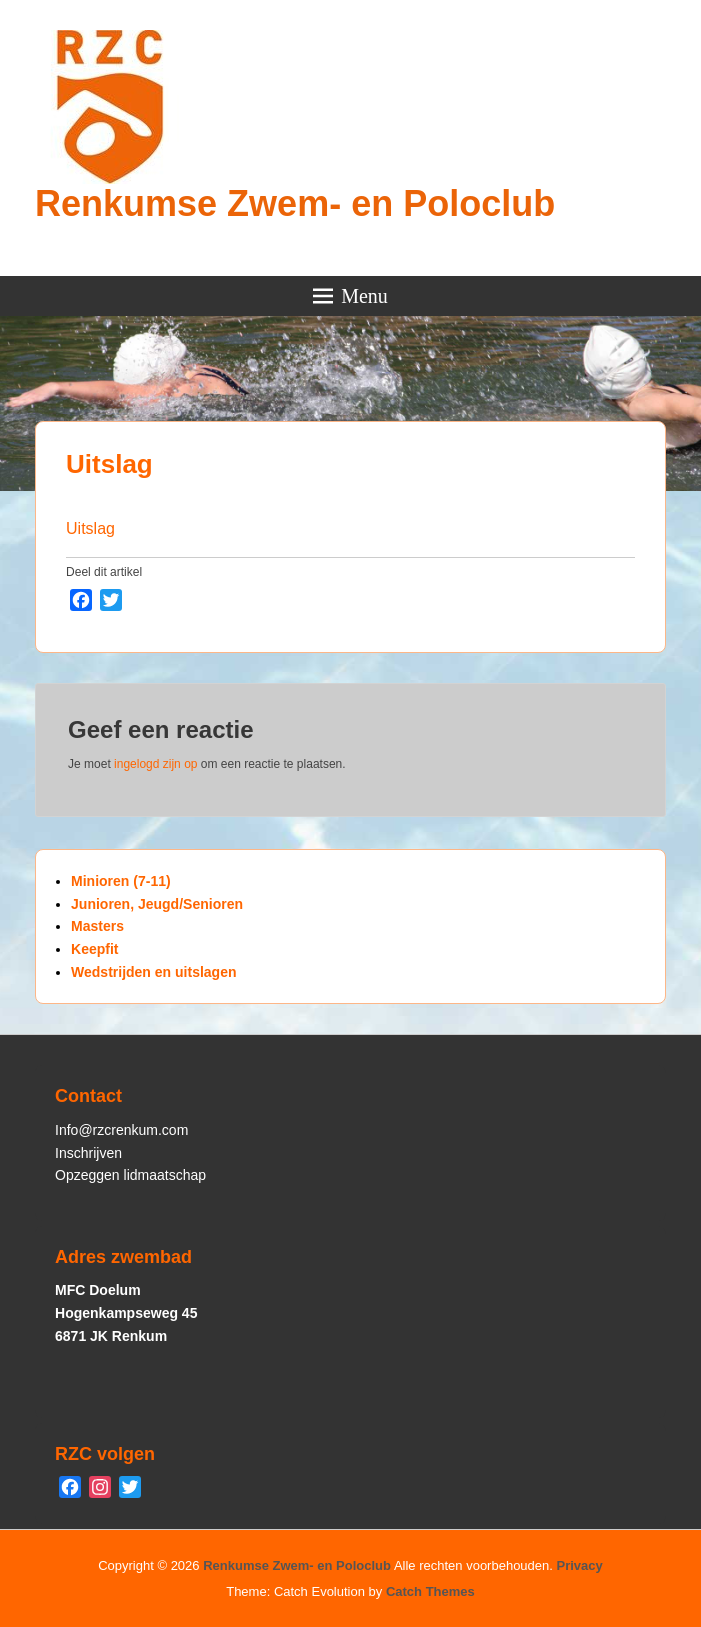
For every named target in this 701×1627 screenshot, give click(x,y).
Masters (97, 926)
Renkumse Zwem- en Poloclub (295, 203)
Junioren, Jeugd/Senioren (157, 904)
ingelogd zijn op (155, 764)
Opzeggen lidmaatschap (130, 1175)
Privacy (580, 1565)
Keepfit (94, 949)
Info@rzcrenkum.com (121, 1130)
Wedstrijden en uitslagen (153, 972)
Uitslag (109, 464)
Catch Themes (430, 1591)
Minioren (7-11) (121, 881)
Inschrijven (88, 1153)
